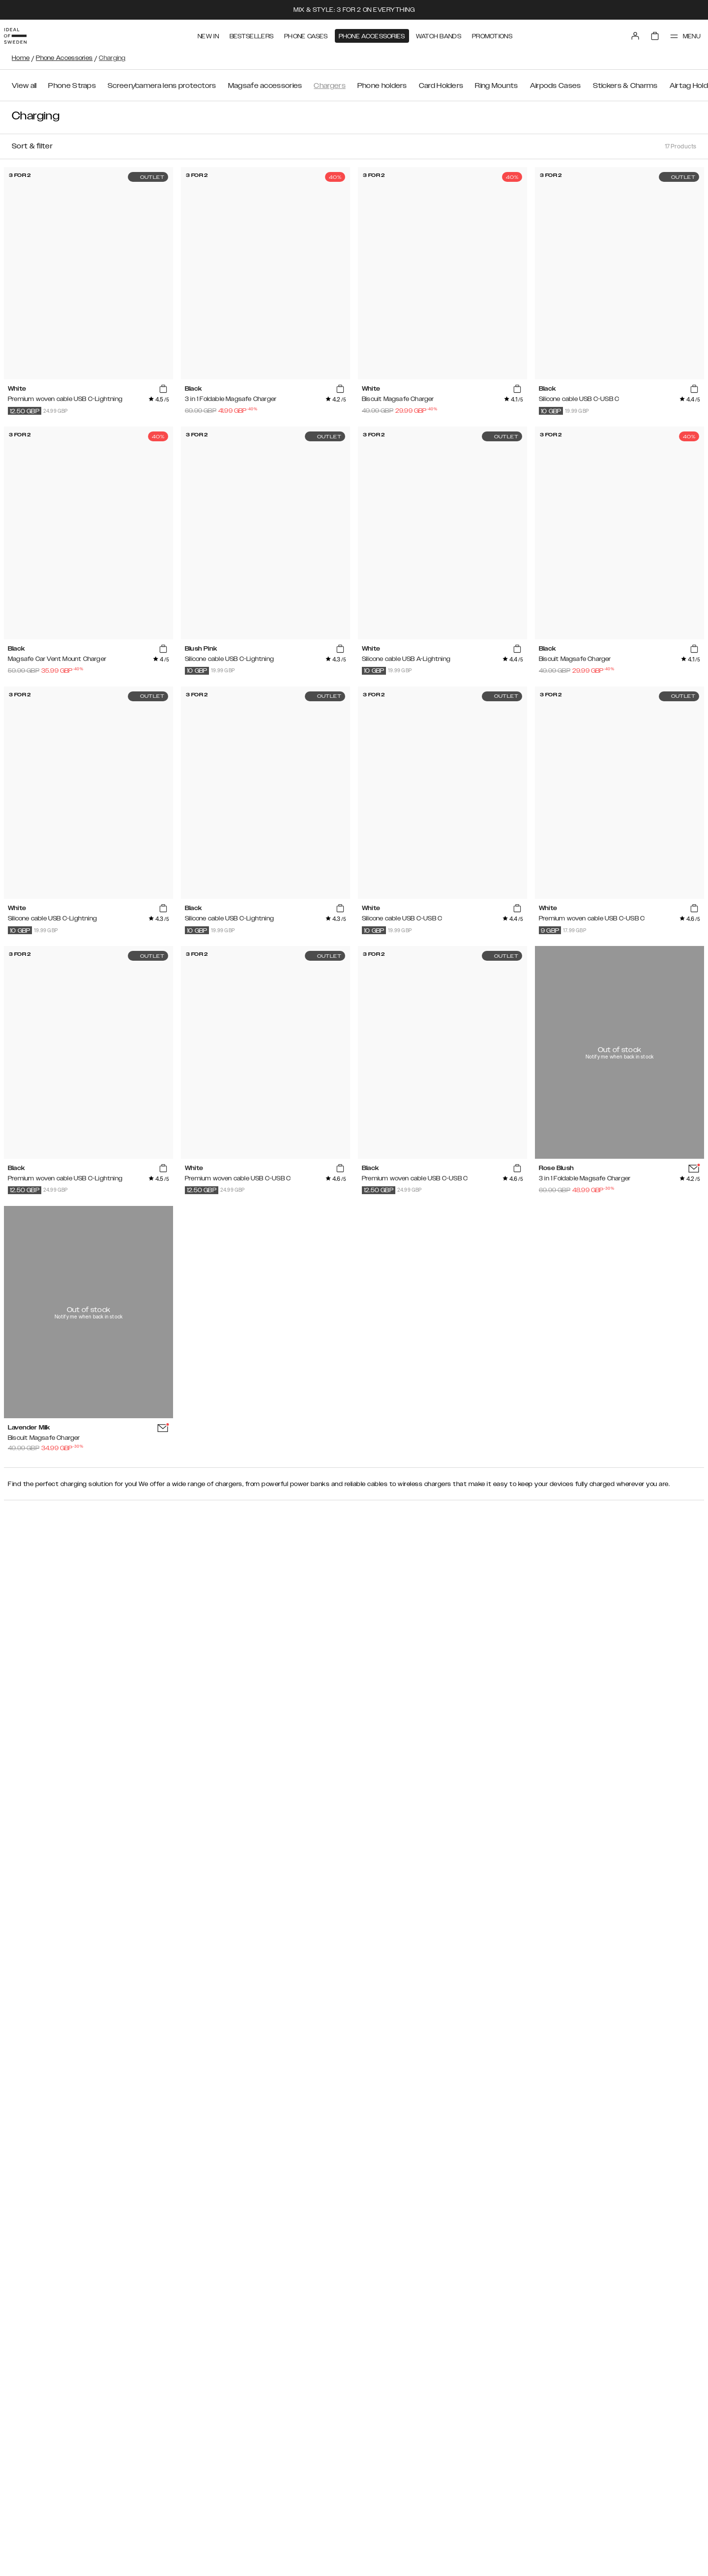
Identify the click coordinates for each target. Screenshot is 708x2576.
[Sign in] (625, 33)
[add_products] (163, 389)
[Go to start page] (23, 33)
